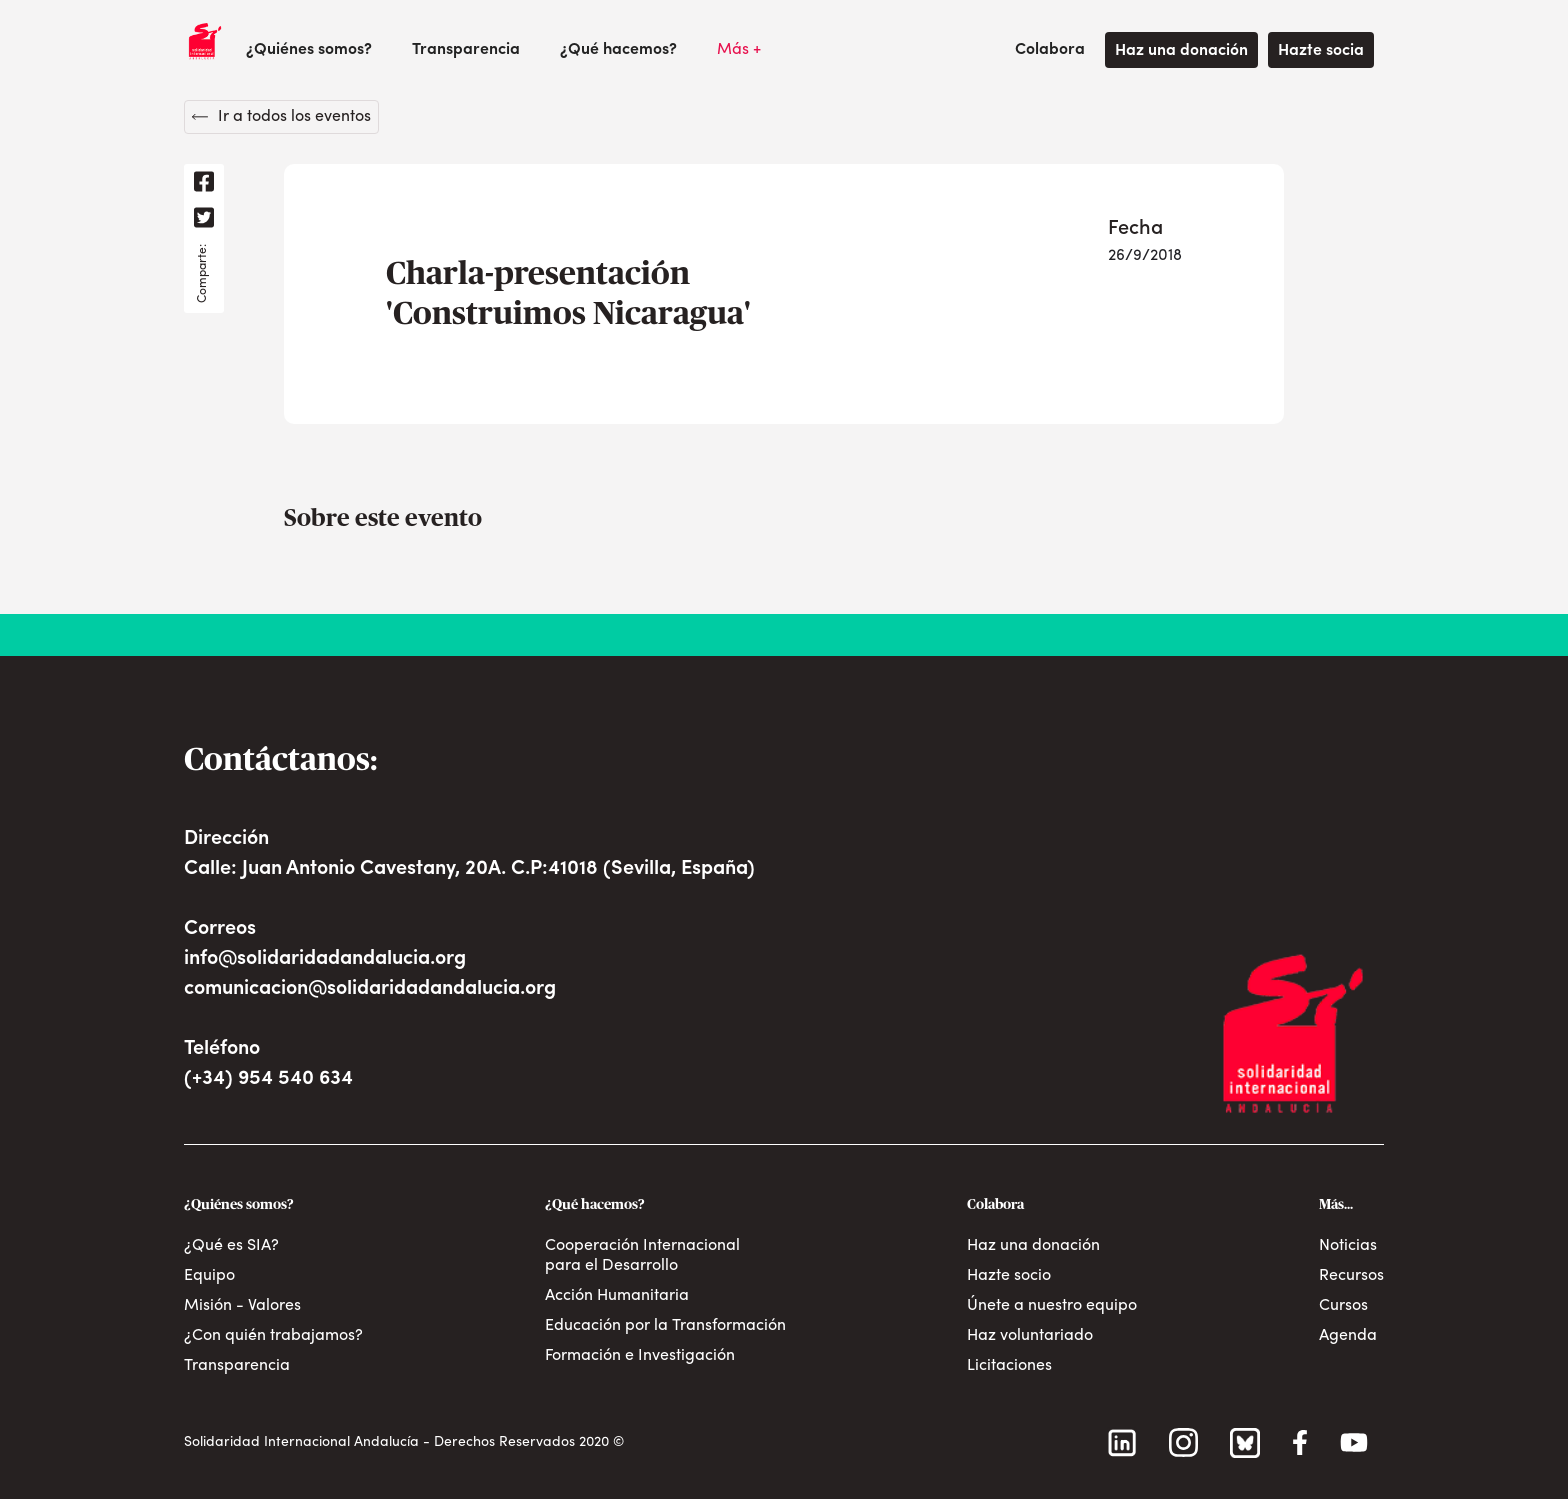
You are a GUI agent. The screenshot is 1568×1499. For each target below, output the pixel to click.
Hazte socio (1009, 1276)
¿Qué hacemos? (618, 50)
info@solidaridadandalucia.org (325, 959)
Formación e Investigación (640, 1356)
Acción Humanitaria (617, 1296)
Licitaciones (1009, 1366)
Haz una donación (1181, 51)
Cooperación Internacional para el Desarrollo (642, 1256)
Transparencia (466, 50)
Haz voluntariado (1030, 1336)
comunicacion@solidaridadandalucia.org (370, 989)
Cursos (1343, 1306)
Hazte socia (1321, 51)
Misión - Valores (242, 1306)
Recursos (1351, 1276)
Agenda (1348, 1336)
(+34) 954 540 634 (268, 1079)
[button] (309, 50)
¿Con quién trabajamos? (273, 1336)
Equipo (209, 1276)
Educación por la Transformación (665, 1326)
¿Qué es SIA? (231, 1246)
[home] (205, 41)
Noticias (1348, 1246)
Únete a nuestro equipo (1052, 1306)
